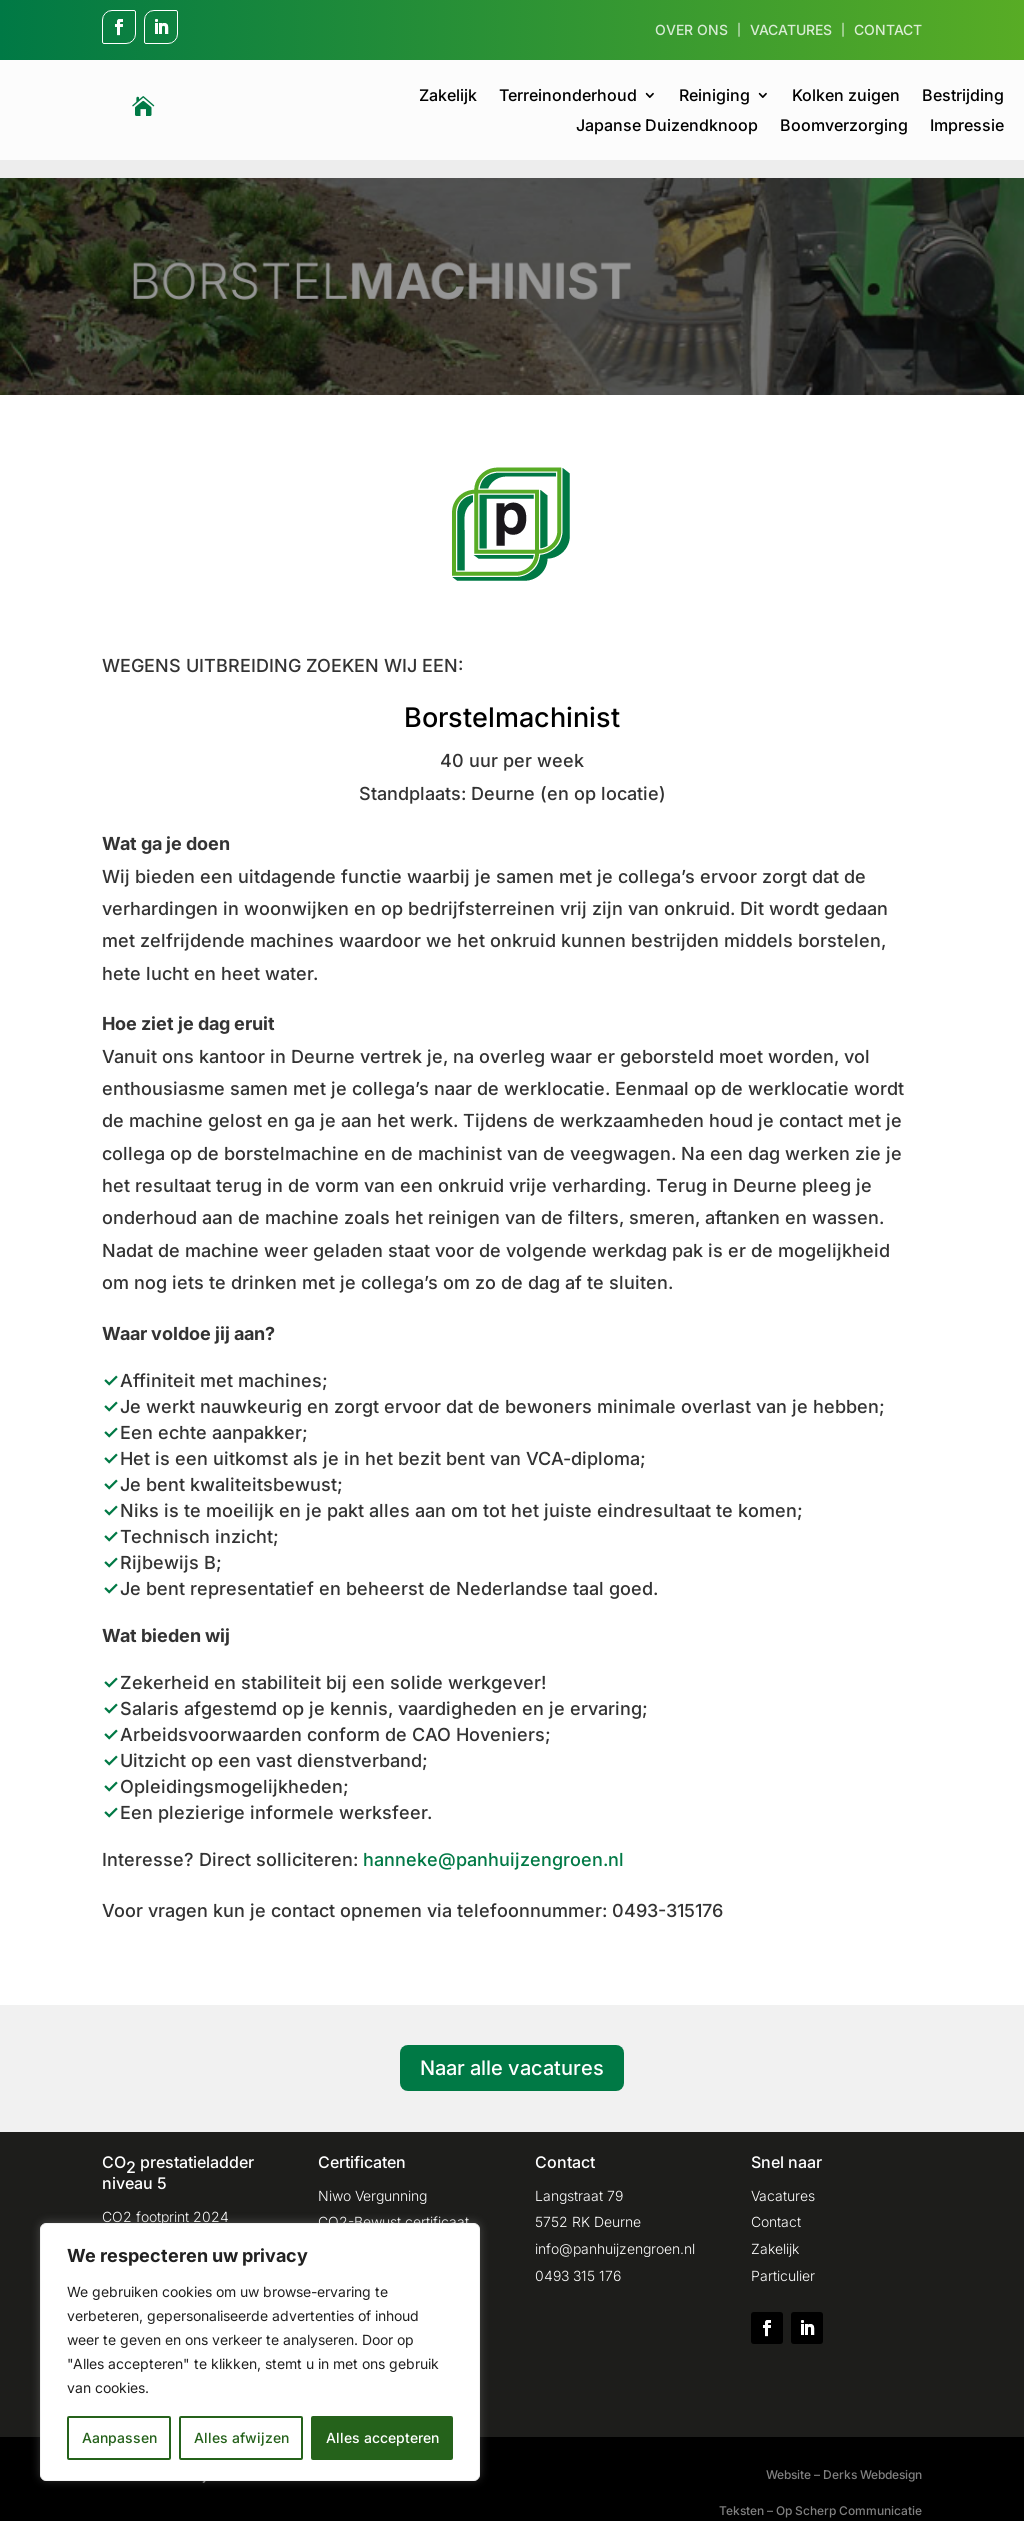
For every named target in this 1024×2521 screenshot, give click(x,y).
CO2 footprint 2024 (165, 2198)
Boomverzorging (844, 126)
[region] (260, 2352)
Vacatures (791, 30)
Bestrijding (963, 96)
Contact (888, 30)
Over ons (691, 30)
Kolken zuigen (846, 96)
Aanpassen (119, 2437)
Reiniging (714, 96)
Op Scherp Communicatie (849, 2492)
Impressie (967, 126)
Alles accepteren (382, 2437)
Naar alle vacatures (512, 2050)
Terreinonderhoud (568, 96)
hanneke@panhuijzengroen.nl (493, 1841)
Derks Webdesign (872, 2456)
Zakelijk (448, 96)
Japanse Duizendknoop (667, 126)
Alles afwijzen (241, 2437)
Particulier (783, 2257)
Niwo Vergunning (372, 2177)
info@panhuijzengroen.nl (615, 2230)
